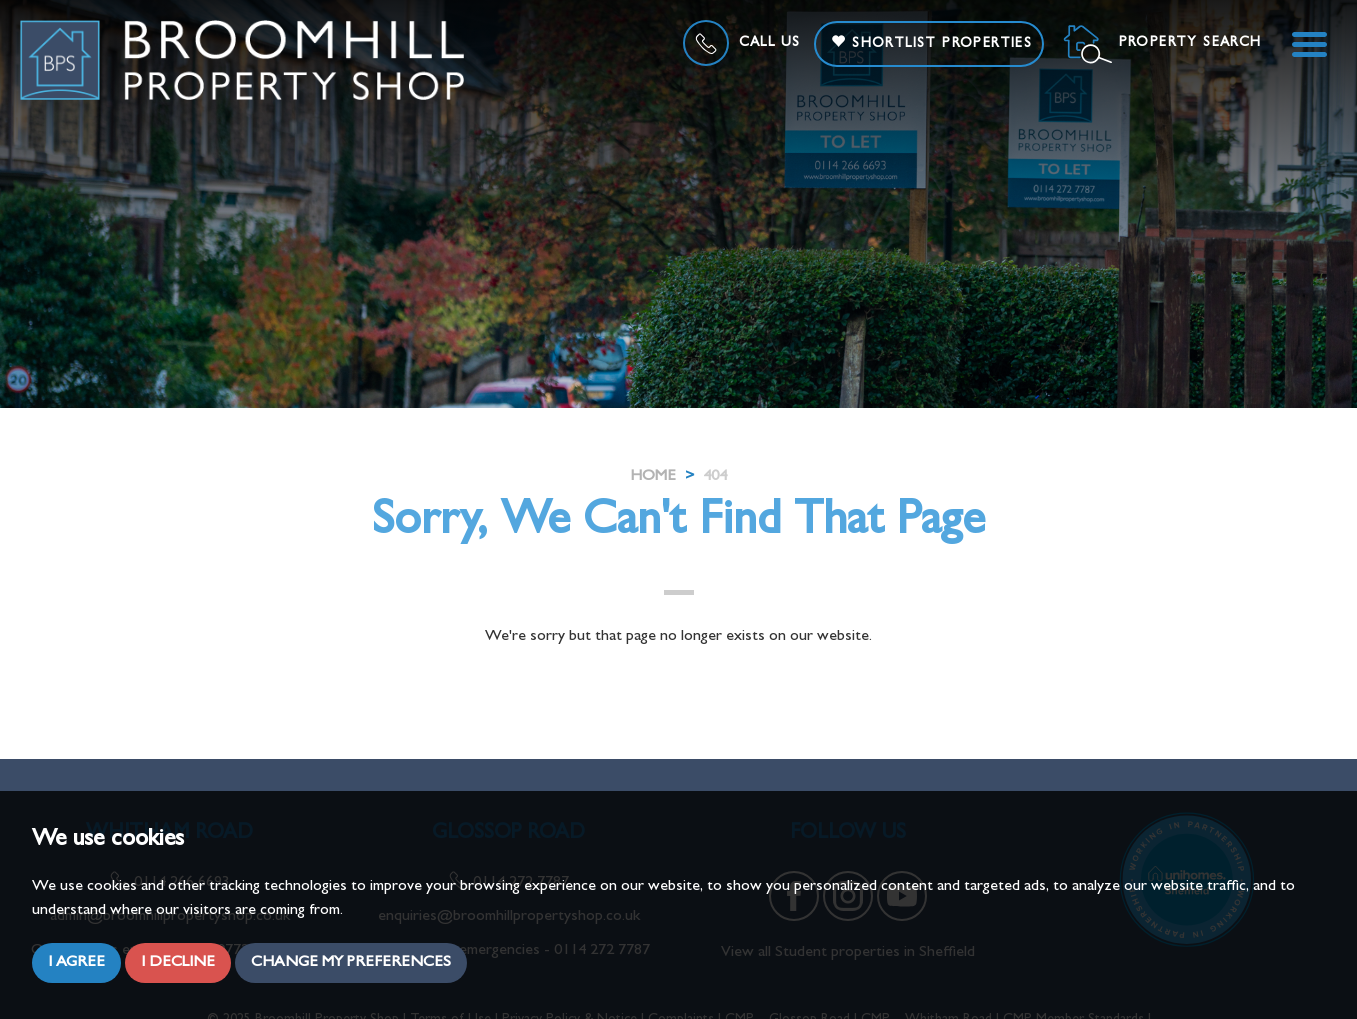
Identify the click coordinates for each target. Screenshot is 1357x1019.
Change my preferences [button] (351, 963)
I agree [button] (76, 963)
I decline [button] (178, 963)
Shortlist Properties (931, 42)
